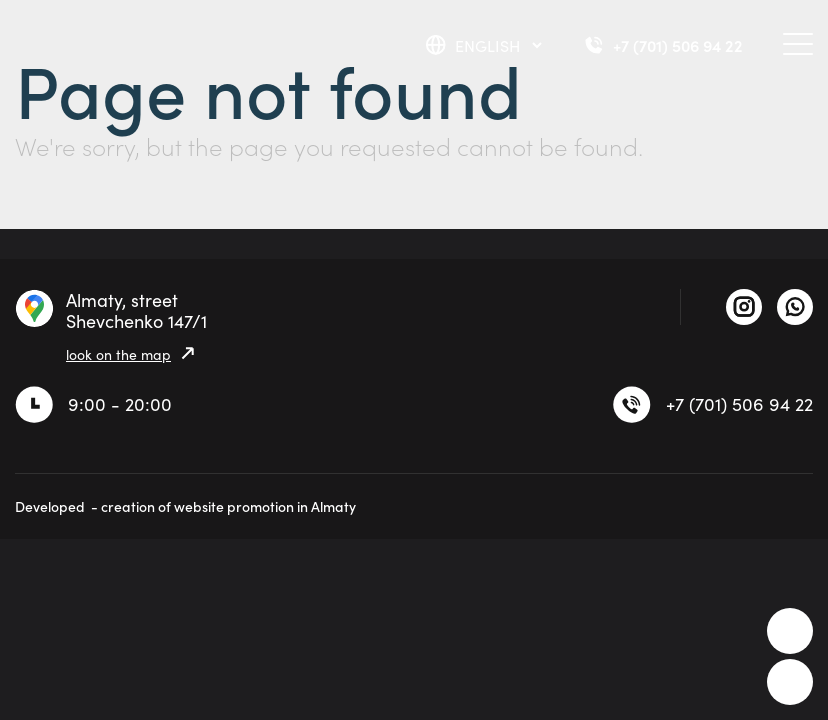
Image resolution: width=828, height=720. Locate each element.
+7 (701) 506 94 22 (739, 404)
